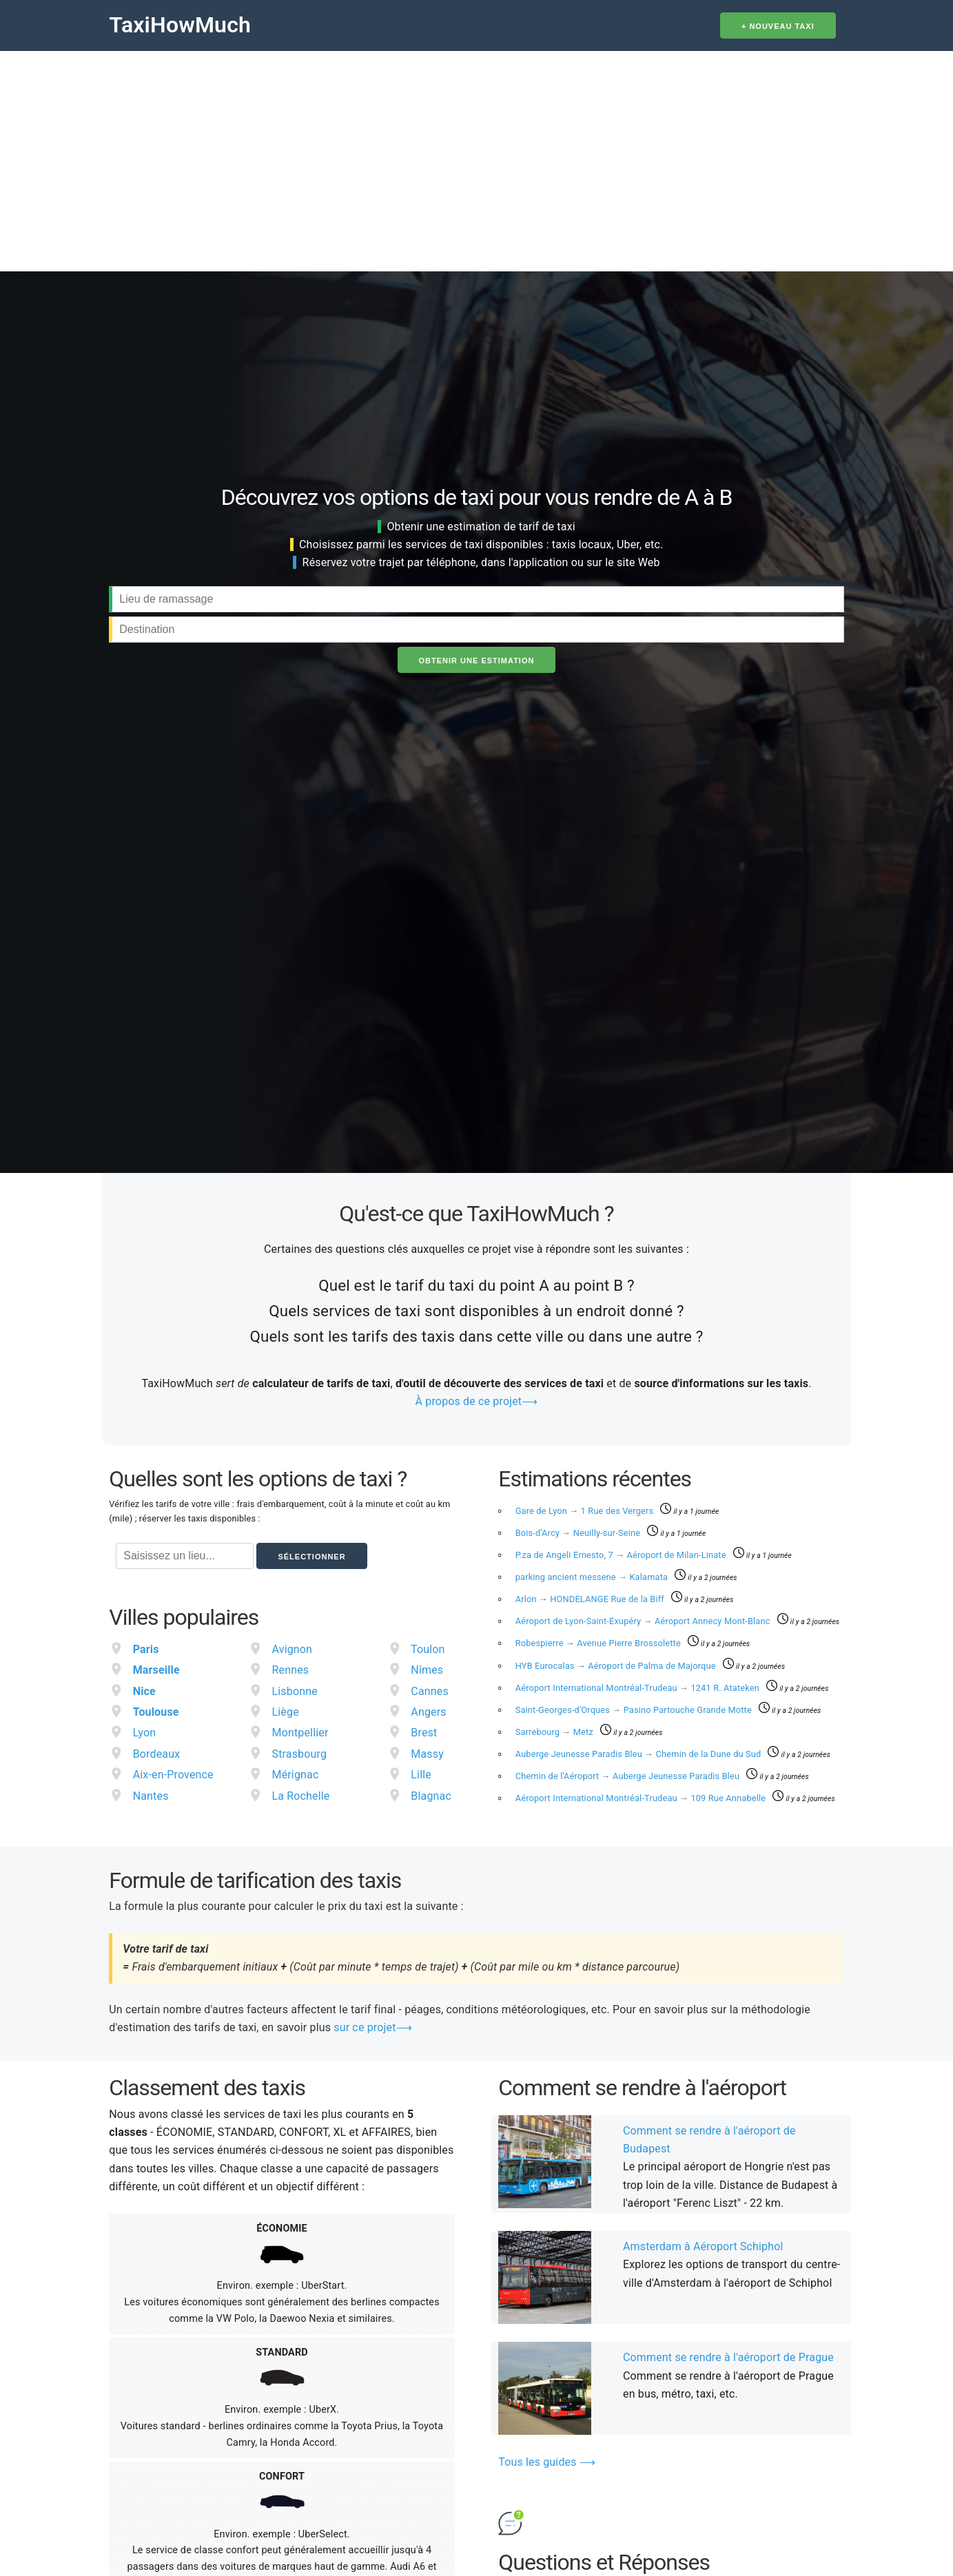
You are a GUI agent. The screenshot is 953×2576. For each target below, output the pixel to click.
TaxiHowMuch (180, 25)
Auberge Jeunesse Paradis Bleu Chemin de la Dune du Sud (639, 1754)
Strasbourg (299, 1753)
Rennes (290, 1669)
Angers (428, 1711)
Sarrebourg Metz (555, 1732)
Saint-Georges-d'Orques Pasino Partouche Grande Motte (635, 1710)
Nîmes (427, 1669)
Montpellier (300, 1732)
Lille (421, 1774)
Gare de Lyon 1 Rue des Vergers (585, 1511)
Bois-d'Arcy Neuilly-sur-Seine (579, 1533)
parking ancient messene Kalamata (592, 1577)
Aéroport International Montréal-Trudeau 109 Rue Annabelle (641, 1798)
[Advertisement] (476, 154)
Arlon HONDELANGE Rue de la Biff (591, 1599)
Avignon (292, 1649)
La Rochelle (301, 1796)
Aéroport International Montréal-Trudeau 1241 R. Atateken (638, 1688)
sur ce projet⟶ (372, 2027)
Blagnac (431, 1796)
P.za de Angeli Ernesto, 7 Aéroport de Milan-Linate (621, 1555)
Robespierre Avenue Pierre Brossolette (599, 1643)
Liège (285, 1711)
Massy (427, 1753)
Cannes (430, 1691)
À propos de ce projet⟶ (477, 1401)
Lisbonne (295, 1691)
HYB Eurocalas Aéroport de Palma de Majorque (616, 1666)
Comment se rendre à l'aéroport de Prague (728, 2357)
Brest (424, 1732)
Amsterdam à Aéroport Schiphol (703, 2246)
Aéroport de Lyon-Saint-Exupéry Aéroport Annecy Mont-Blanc (643, 1621)
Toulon (428, 1649)
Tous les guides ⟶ (546, 2462)
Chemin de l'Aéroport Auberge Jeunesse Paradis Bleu (628, 1776)
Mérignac (295, 1774)
